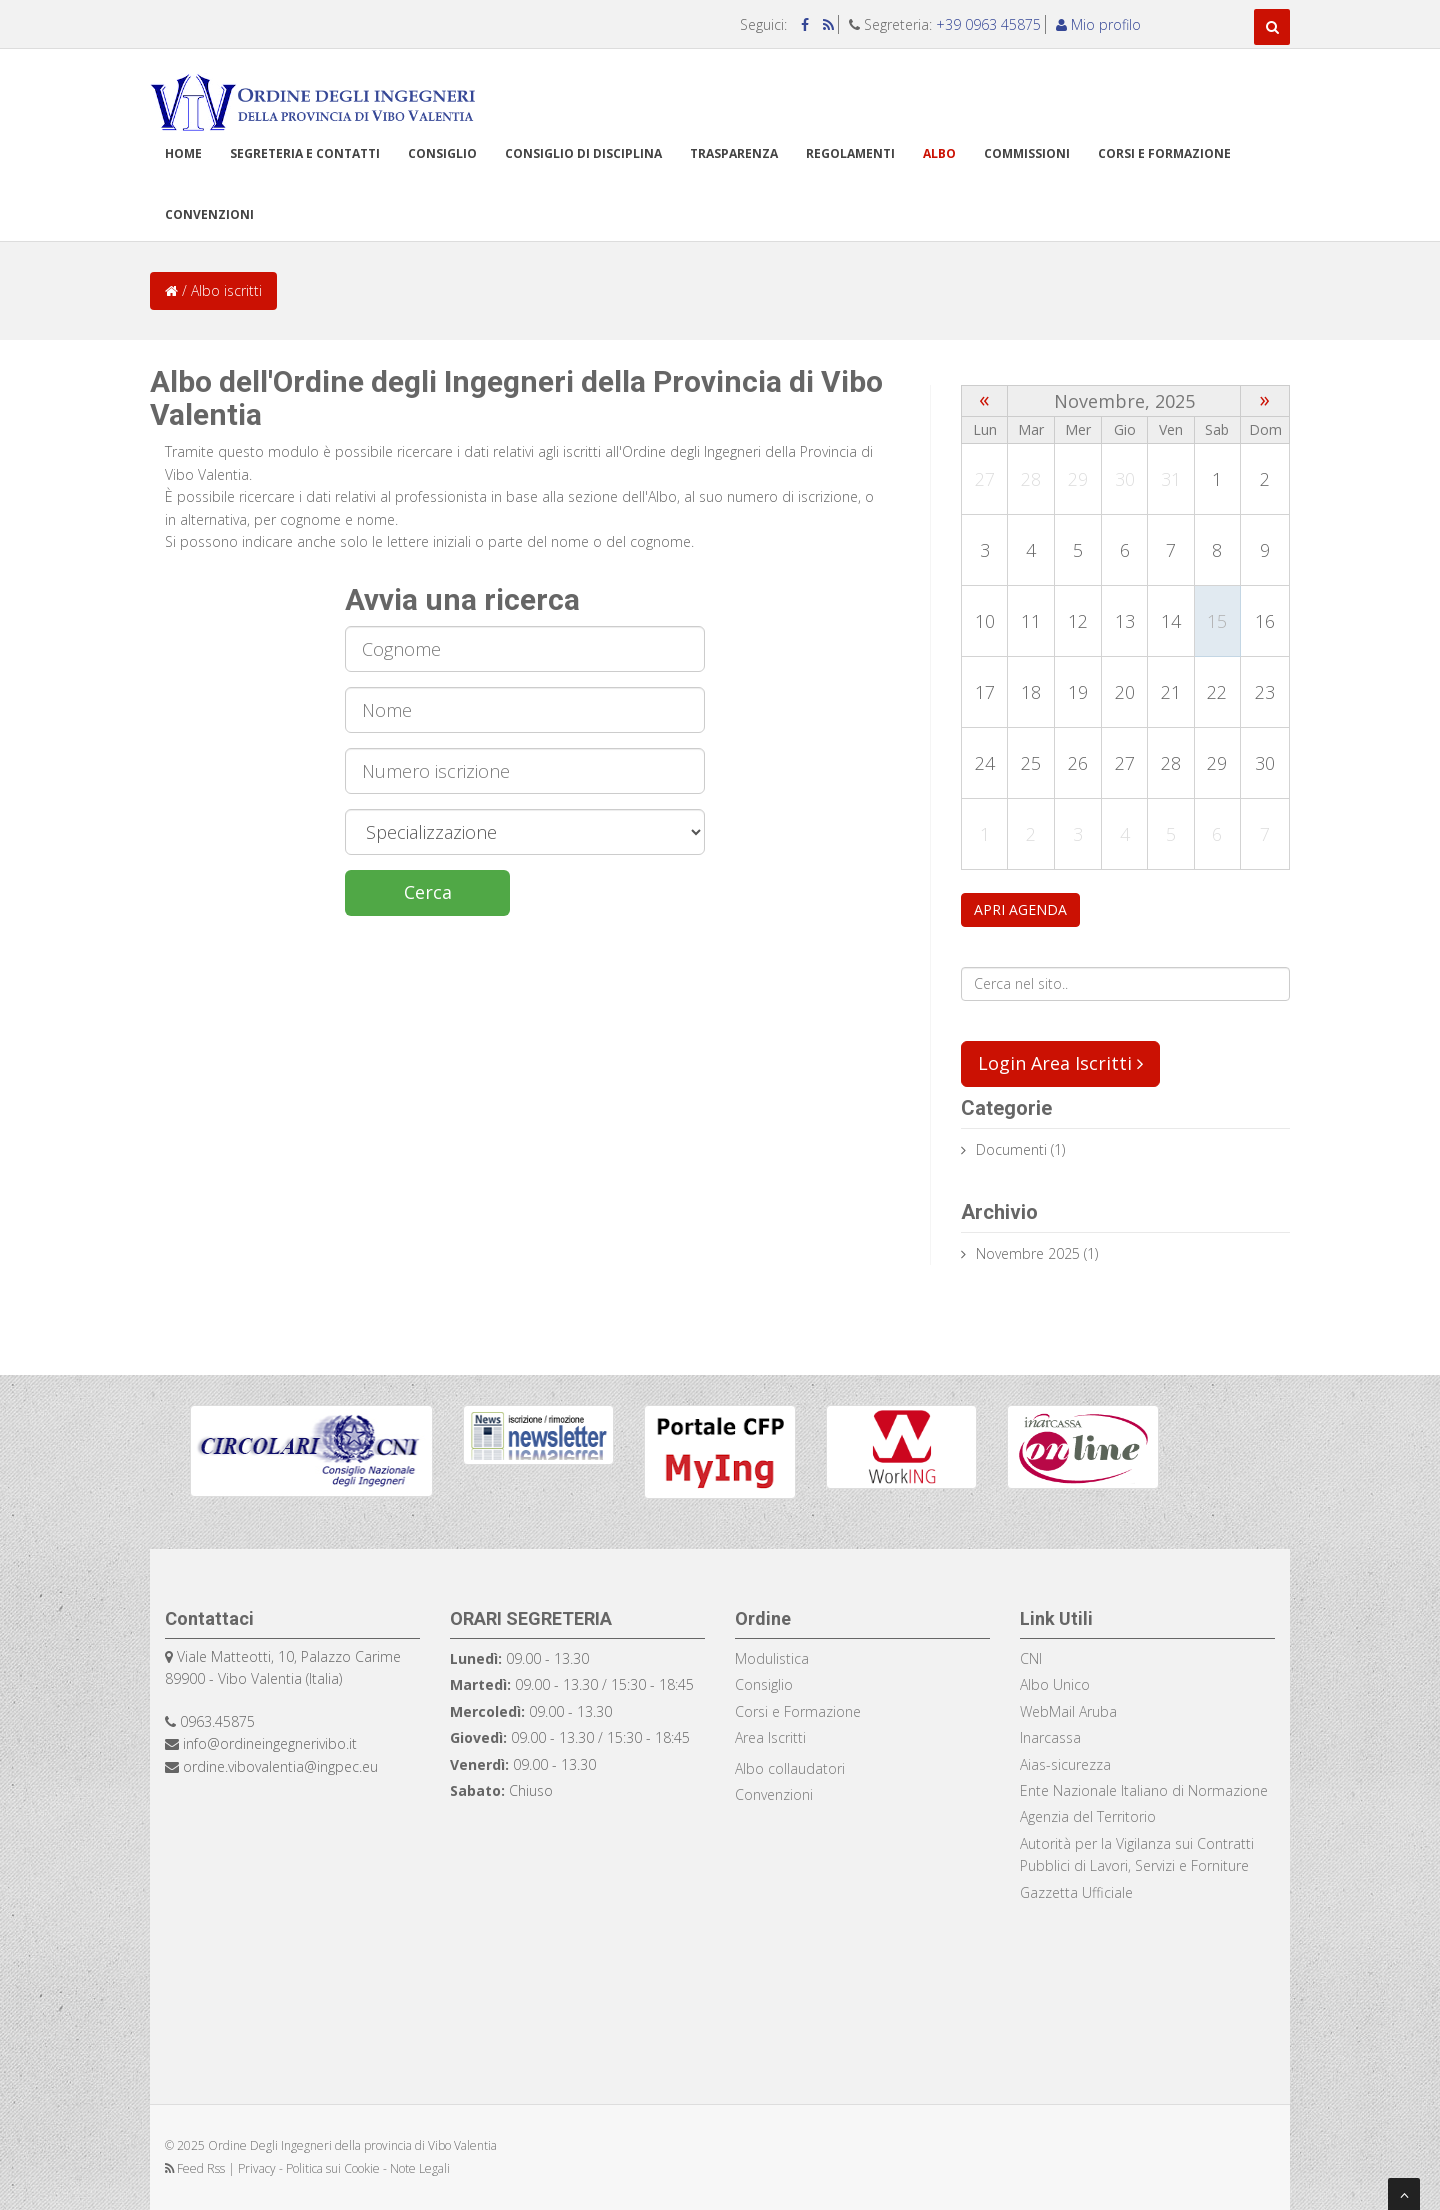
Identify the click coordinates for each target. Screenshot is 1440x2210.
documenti (1011, 1149)
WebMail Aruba (1068, 1711)
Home (183, 153)
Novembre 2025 (1028, 1253)
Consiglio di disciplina (583, 153)
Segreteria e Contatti (305, 153)
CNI (1031, 1658)
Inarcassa (1050, 1737)
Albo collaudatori (790, 1768)
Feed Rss (196, 2168)
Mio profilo (1098, 24)
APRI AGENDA (1020, 909)
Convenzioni (209, 214)
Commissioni (1027, 153)
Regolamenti (850, 153)
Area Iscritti (770, 1737)
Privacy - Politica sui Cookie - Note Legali (344, 2168)
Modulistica (772, 1658)
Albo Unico (1055, 1684)
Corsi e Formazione (798, 1711)
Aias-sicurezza (1065, 1764)
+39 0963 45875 (988, 24)
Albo (939, 153)
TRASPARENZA (734, 153)
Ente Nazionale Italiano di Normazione (1144, 1790)
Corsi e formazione (1164, 153)
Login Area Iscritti (1060, 1063)
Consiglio (442, 153)
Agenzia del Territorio (1088, 1816)
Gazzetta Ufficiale (1076, 1892)
